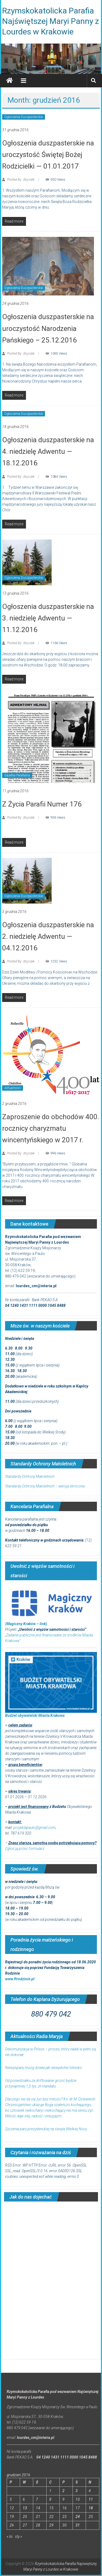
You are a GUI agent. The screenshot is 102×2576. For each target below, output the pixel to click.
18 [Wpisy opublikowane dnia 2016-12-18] (91, 2508)
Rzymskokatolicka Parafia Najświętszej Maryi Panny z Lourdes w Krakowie (50, 21)
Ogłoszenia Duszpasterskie (23, 117)
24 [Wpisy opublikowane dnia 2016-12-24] (77, 2516)
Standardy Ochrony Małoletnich (29, 1476)
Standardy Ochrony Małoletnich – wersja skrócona (45, 1486)
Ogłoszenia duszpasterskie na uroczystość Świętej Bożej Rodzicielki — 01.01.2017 (48, 154)
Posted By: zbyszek (20, 179)
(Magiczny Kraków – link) (26, 1624)
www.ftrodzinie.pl (20, 1979)
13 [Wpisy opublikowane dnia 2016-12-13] (25, 2508)
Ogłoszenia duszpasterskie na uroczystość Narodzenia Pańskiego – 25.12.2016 (48, 328)
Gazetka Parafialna (17, 775)
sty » (18, 2536)
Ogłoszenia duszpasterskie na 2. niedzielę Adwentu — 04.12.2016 (48, 936)
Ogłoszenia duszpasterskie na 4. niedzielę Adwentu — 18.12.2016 (48, 451)
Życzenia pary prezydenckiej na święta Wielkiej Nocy (46, 2129)
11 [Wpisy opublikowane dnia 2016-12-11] (91, 2499)
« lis (10, 2536)
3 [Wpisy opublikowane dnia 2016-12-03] (76, 2491)
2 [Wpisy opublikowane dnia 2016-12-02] (63, 2491)
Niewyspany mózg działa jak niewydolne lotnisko (43, 2067)
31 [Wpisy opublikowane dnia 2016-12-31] (77, 2525)
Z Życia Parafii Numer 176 (42, 804)
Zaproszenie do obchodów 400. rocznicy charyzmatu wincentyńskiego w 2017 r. (50, 1128)
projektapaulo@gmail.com (34, 1827)
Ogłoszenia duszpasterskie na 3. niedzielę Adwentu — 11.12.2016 (48, 618)
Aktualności (12, 1088)
